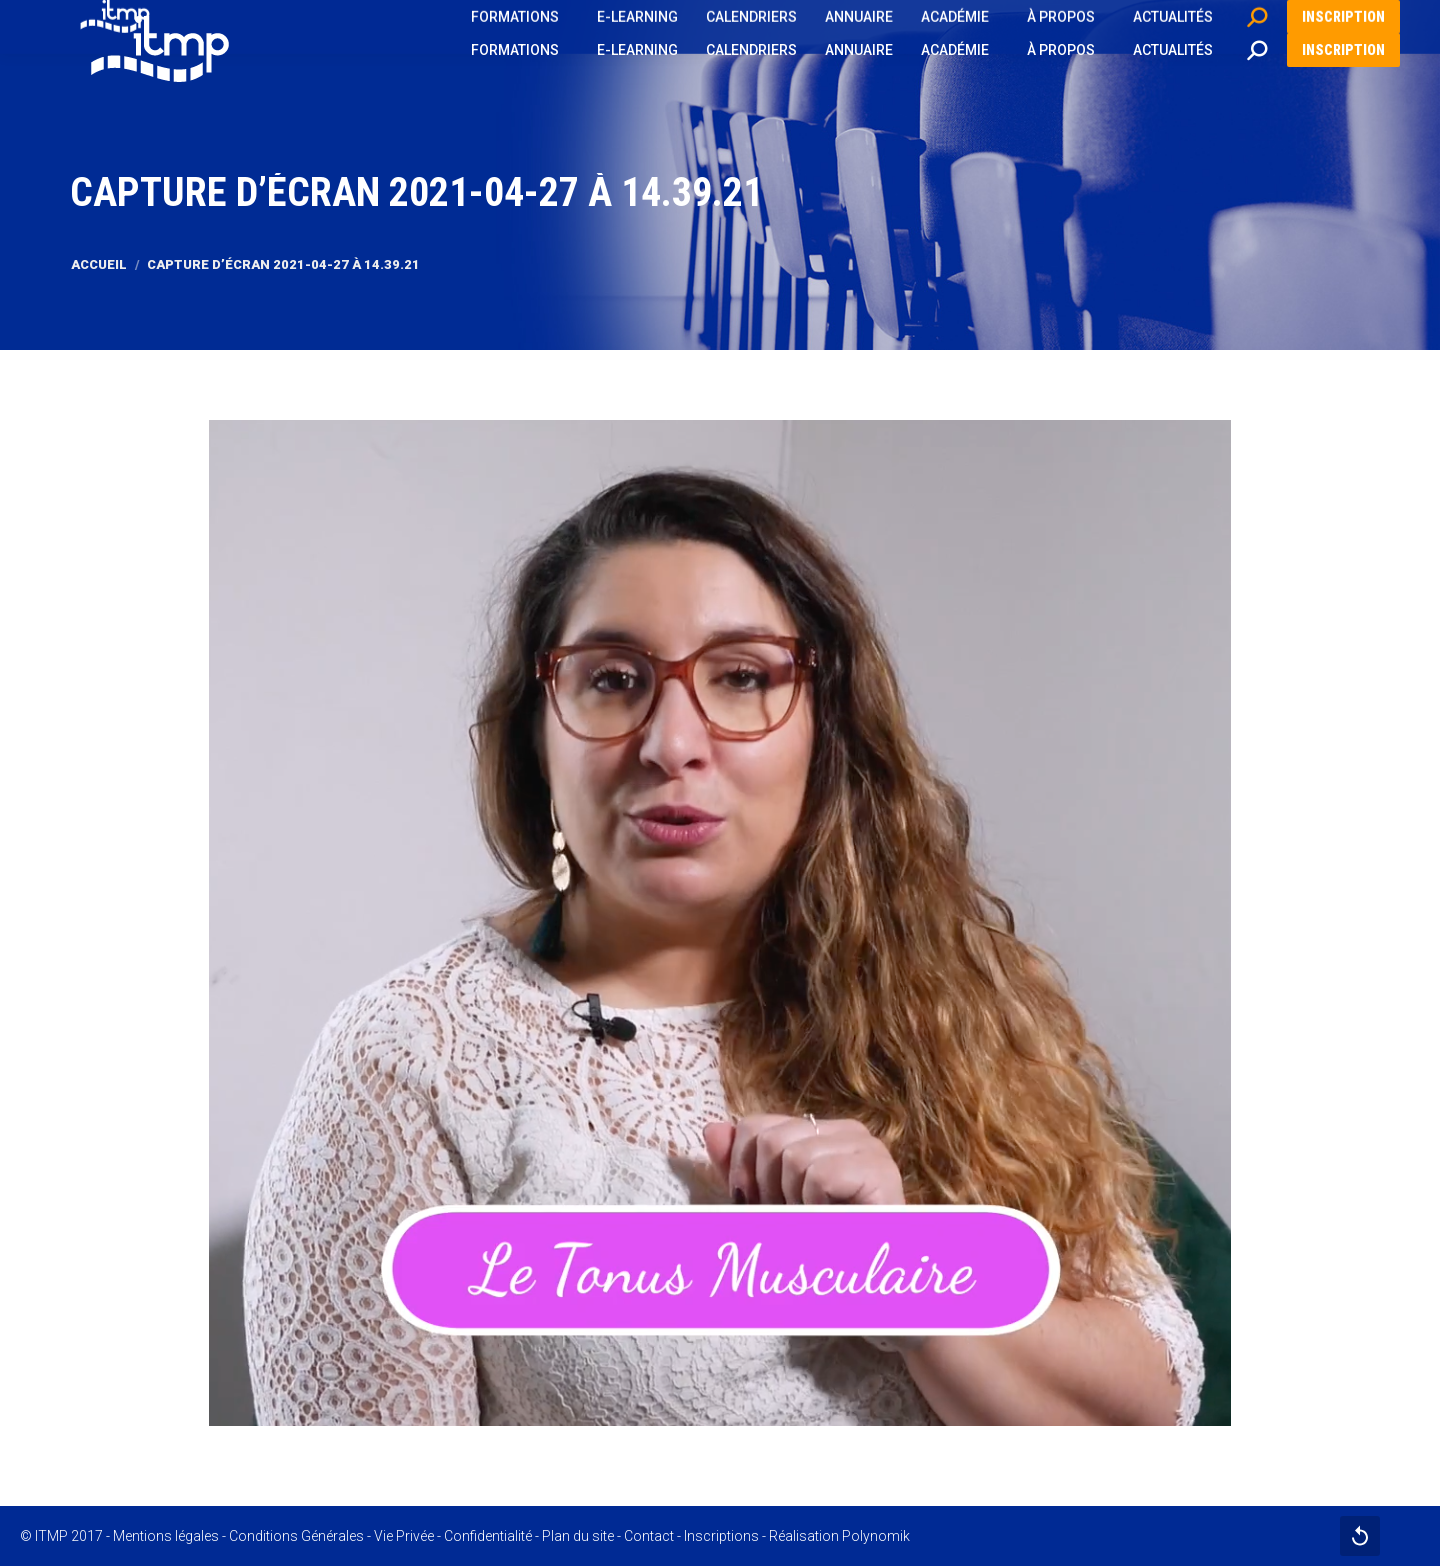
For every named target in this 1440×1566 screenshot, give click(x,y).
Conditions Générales (296, 1536)
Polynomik (876, 1536)
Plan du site (578, 1536)
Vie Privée (404, 1536)
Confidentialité (488, 1536)
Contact (649, 1536)
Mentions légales (166, 1536)
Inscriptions (721, 1536)
